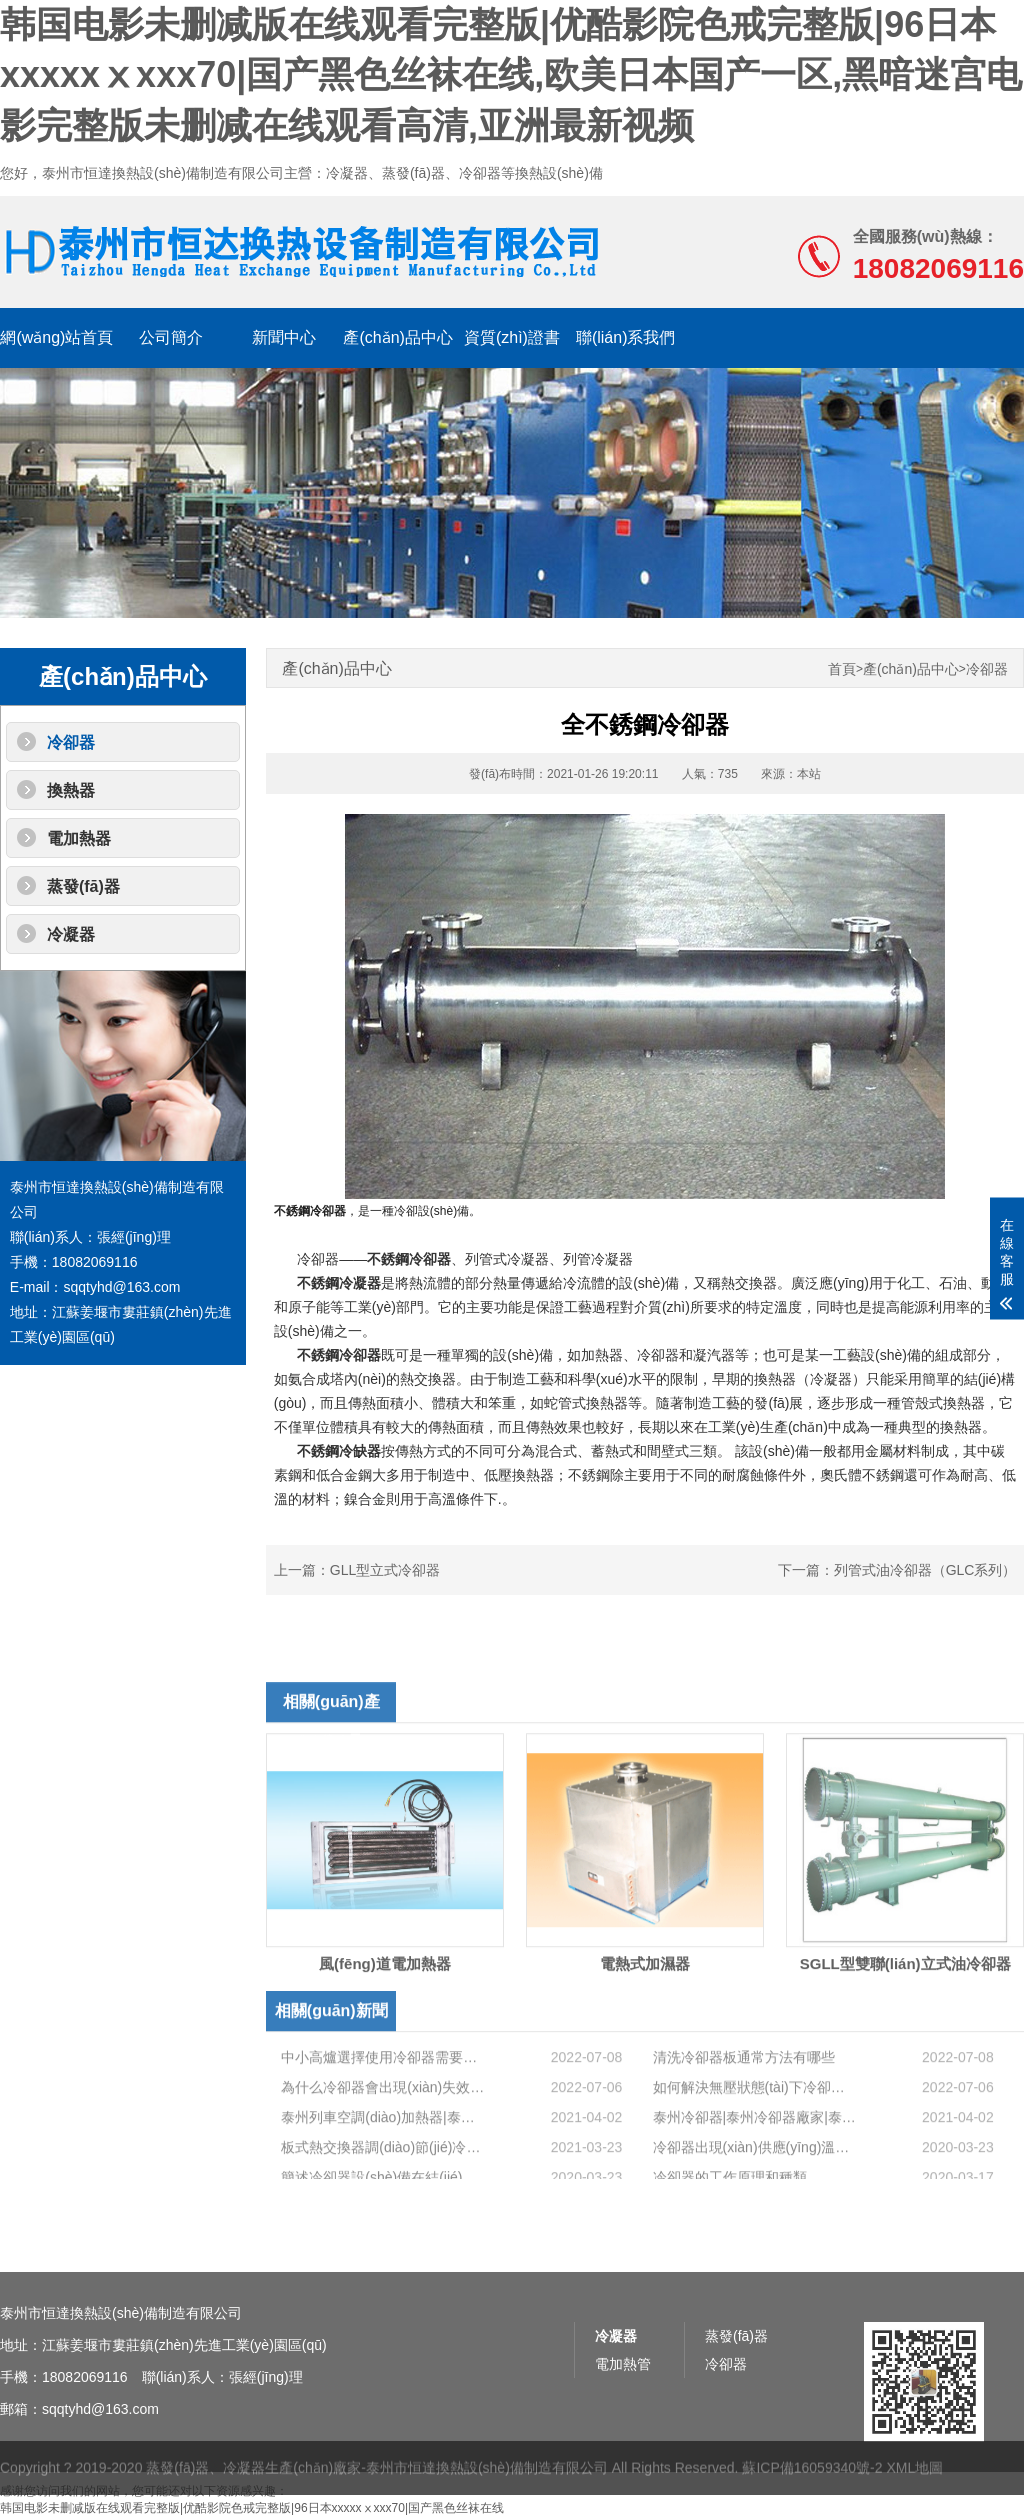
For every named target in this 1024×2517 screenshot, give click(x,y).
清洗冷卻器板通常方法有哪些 (744, 2119)
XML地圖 (914, 2484)
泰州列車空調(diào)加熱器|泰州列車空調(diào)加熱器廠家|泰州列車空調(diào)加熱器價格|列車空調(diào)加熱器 (383, 2179)
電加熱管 (623, 2425)
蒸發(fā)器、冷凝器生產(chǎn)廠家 (253, 2484)
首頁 (842, 669)
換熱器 (71, 790)
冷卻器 (71, 742)
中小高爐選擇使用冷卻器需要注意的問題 (383, 2119)
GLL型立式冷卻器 (385, 1570)
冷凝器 (71, 934)
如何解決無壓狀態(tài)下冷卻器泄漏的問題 (755, 2149)
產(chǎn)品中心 (397, 337)
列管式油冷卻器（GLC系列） (925, 1570)
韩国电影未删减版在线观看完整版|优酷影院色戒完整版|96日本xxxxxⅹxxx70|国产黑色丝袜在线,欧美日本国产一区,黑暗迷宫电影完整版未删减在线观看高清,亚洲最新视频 (511, 75)
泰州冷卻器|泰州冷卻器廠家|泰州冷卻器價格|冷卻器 (755, 2179)
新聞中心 (284, 337)
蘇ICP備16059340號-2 (812, 2484)
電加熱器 (79, 838)
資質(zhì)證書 (512, 337)
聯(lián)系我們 (626, 337)
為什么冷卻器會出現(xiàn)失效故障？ (383, 2149)
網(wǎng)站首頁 (56, 337)
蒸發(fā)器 (83, 886)
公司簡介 (171, 337)
